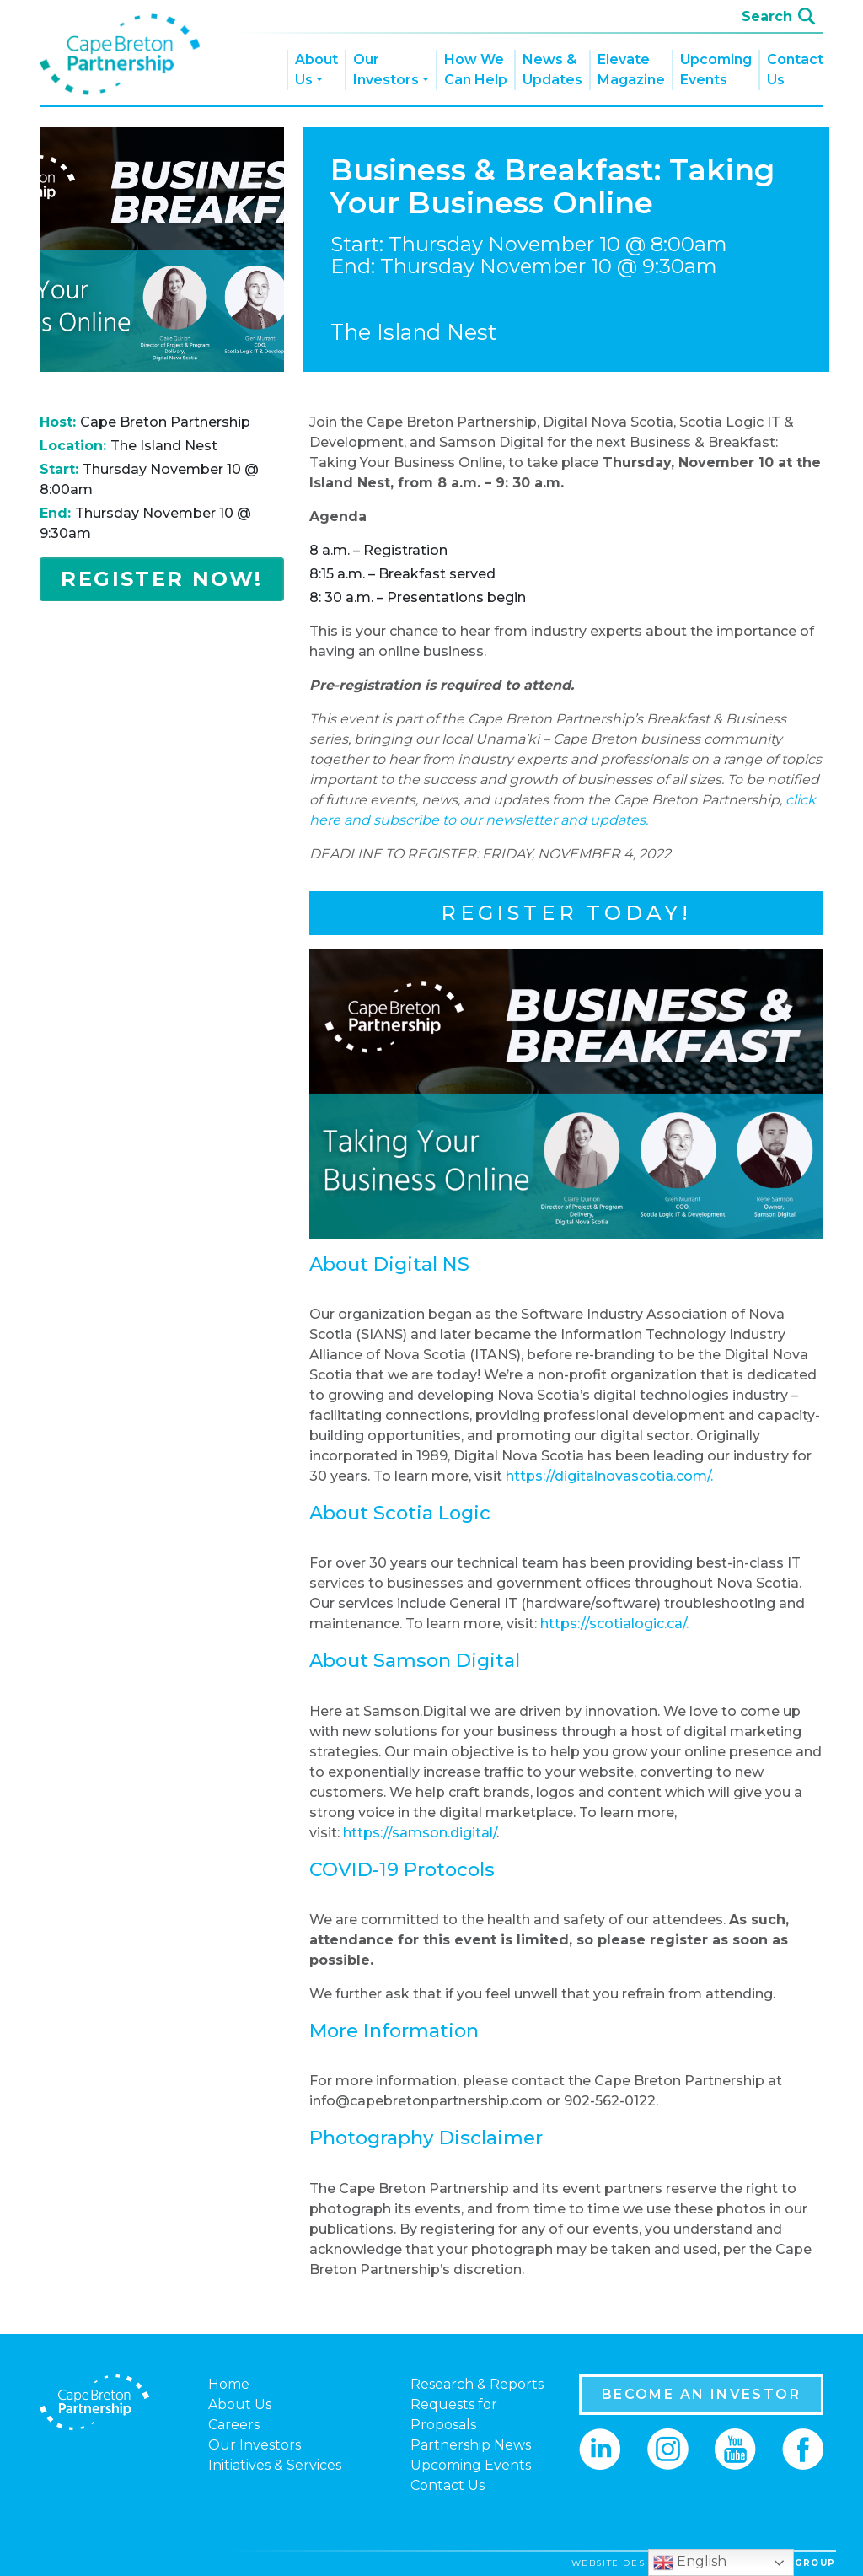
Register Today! (566, 913)
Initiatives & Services (274, 2465)
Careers (234, 2425)
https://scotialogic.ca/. (614, 1624)
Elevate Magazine (631, 69)
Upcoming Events (716, 69)
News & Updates (552, 69)
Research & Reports (477, 2384)
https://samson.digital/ (419, 1833)
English (689, 2562)
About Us (316, 69)
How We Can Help (475, 69)
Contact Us (795, 69)
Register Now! (161, 579)
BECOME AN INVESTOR (701, 2394)
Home (228, 2384)
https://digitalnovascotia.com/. (609, 1476)
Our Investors (386, 69)
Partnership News (470, 2445)
